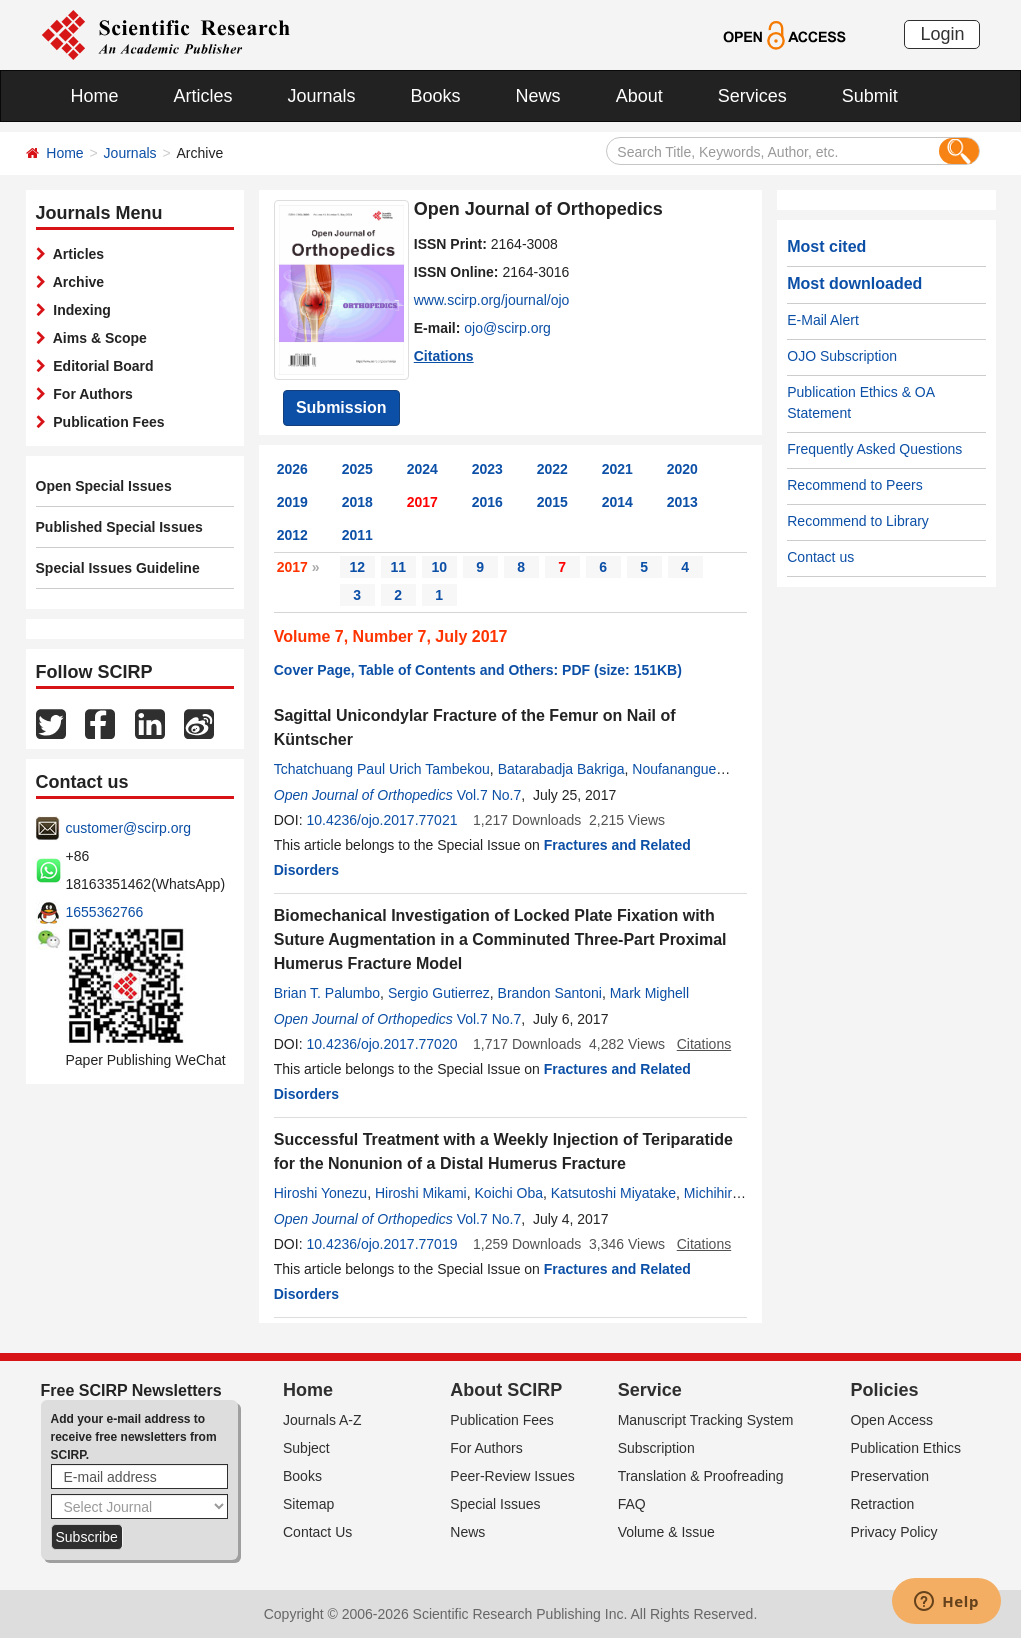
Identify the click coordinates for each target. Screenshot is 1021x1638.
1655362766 (105, 912)
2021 (617, 469)
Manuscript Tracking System (706, 1420)
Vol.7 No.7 (489, 795)
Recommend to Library (858, 521)
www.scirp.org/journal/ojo (492, 300)
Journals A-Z (322, 1420)
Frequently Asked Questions (874, 449)
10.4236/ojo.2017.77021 (381, 820)
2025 (357, 469)
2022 (552, 469)
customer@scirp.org (128, 828)
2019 (292, 502)
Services (752, 96)
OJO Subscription (842, 356)
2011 (357, 535)
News (538, 96)
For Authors (89, 394)
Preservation (889, 1476)
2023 (487, 469)
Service (650, 1390)
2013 (682, 502)
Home (95, 96)
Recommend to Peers (854, 485)
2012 (292, 535)
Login (942, 34)
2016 (487, 502)
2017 (422, 502)
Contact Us (317, 1532)
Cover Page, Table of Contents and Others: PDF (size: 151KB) (478, 670)
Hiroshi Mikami (421, 1193)
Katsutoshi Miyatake (613, 1193)
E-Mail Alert (823, 320)
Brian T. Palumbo (327, 993)
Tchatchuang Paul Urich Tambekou (382, 769)
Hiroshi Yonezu (320, 1193)
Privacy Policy (893, 1532)
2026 (292, 469)
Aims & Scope (96, 338)
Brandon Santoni (550, 993)
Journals (322, 96)
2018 (357, 502)
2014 (617, 502)
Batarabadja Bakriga (561, 769)
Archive (75, 282)
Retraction (882, 1504)
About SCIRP (506, 1390)
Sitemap (308, 1504)
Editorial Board (100, 366)
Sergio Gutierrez (439, 993)
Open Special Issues (104, 486)
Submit (870, 96)
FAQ (632, 1504)
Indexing (78, 310)
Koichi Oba (509, 1193)
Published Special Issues (119, 527)
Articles (203, 96)
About (639, 96)
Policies (884, 1390)
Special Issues (495, 1504)
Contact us (820, 557)
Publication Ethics (905, 1448)
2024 (422, 469)
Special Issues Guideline (118, 568)
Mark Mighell (649, 993)
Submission (341, 407)
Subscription (656, 1448)
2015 (552, 502)
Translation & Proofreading (701, 1476)
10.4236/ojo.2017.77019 (381, 1244)
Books (436, 96)
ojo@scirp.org (507, 328)
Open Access (891, 1420)
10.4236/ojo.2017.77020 (381, 1044)
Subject (306, 1448)
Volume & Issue (666, 1532)
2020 (682, 469)
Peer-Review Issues (512, 1476)
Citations (444, 356)
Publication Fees (105, 422)
